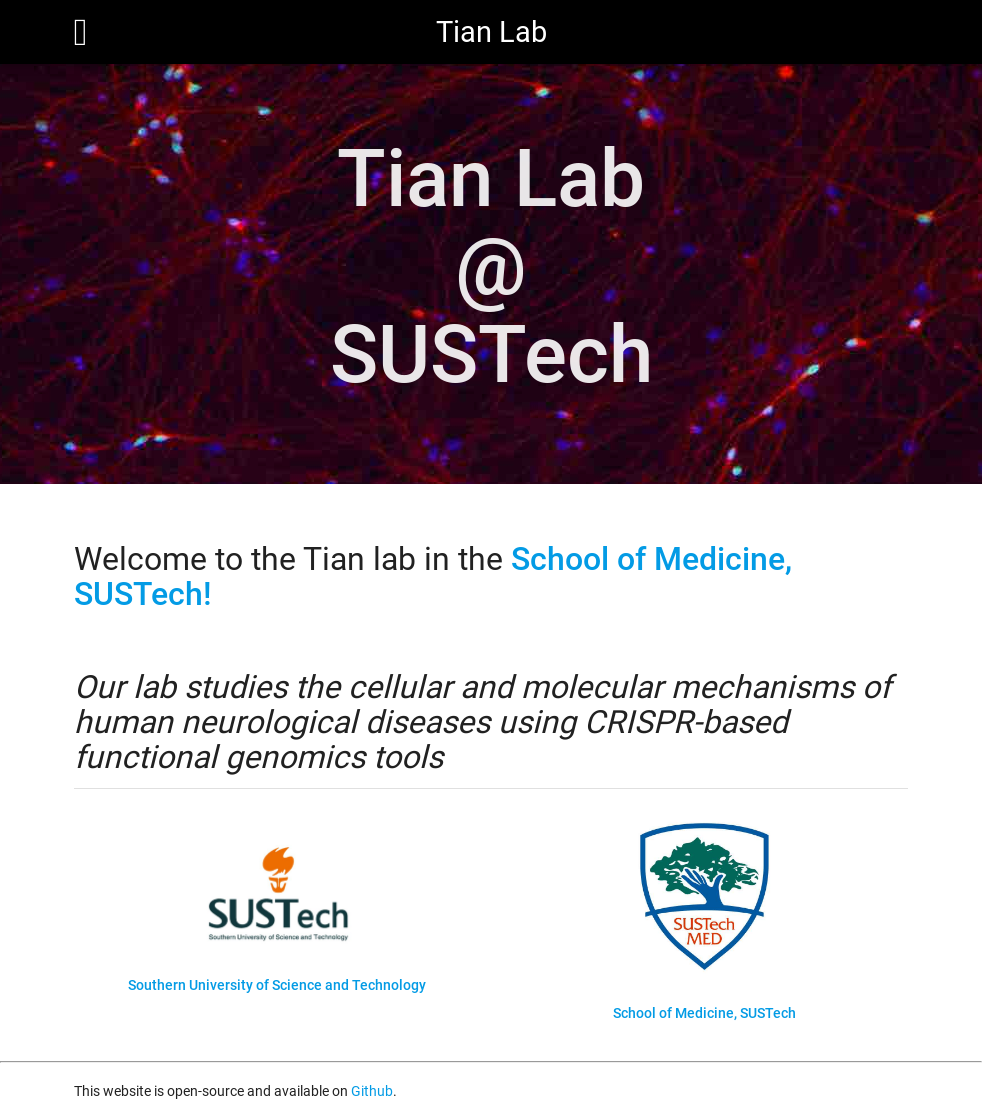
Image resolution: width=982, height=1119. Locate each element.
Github (372, 1091)
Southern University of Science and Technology (277, 985)
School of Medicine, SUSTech (704, 1013)
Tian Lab (491, 32)
